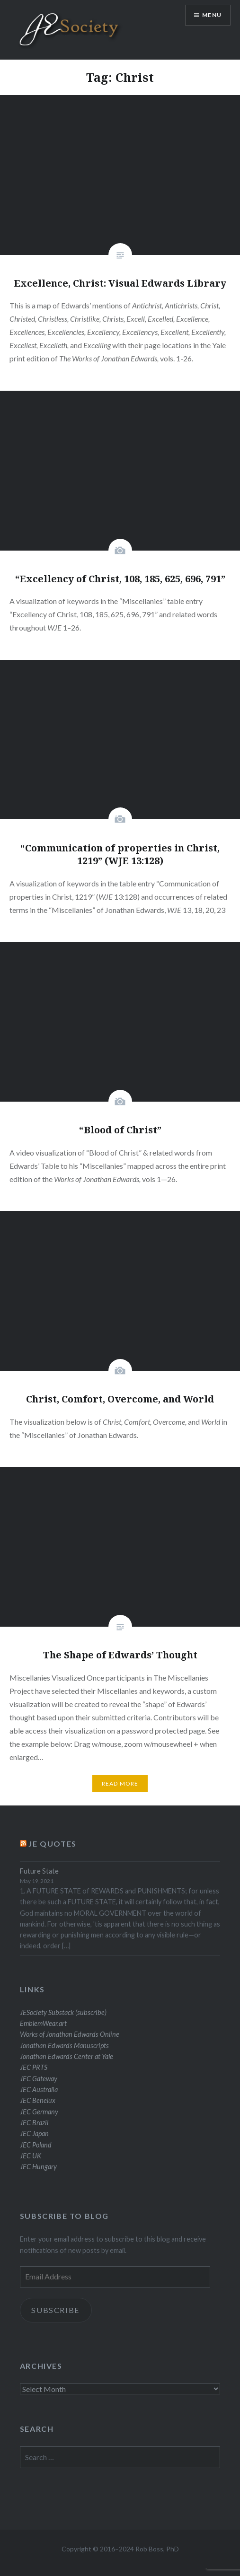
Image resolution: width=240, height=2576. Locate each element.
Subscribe (55, 2309)
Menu (212, 14)
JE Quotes (52, 1843)
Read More (120, 1783)
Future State (39, 1871)
